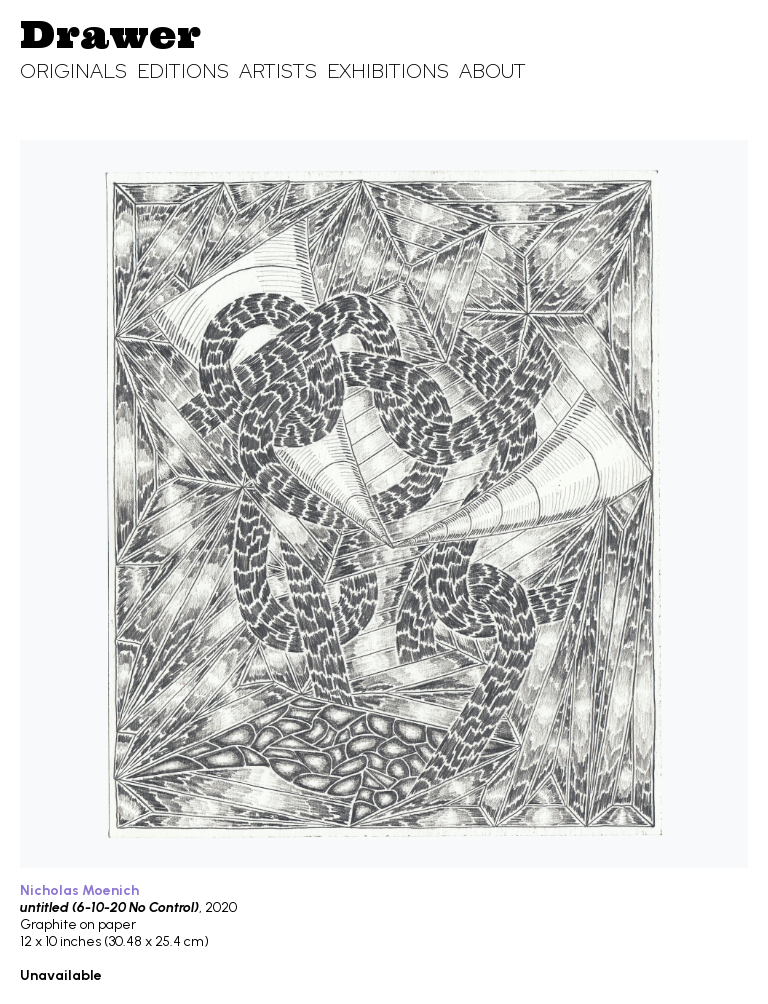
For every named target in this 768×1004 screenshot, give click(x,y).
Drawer (110, 34)
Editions (183, 71)
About (492, 71)
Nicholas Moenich (79, 890)
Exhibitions (388, 71)
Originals (73, 71)
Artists (278, 71)
